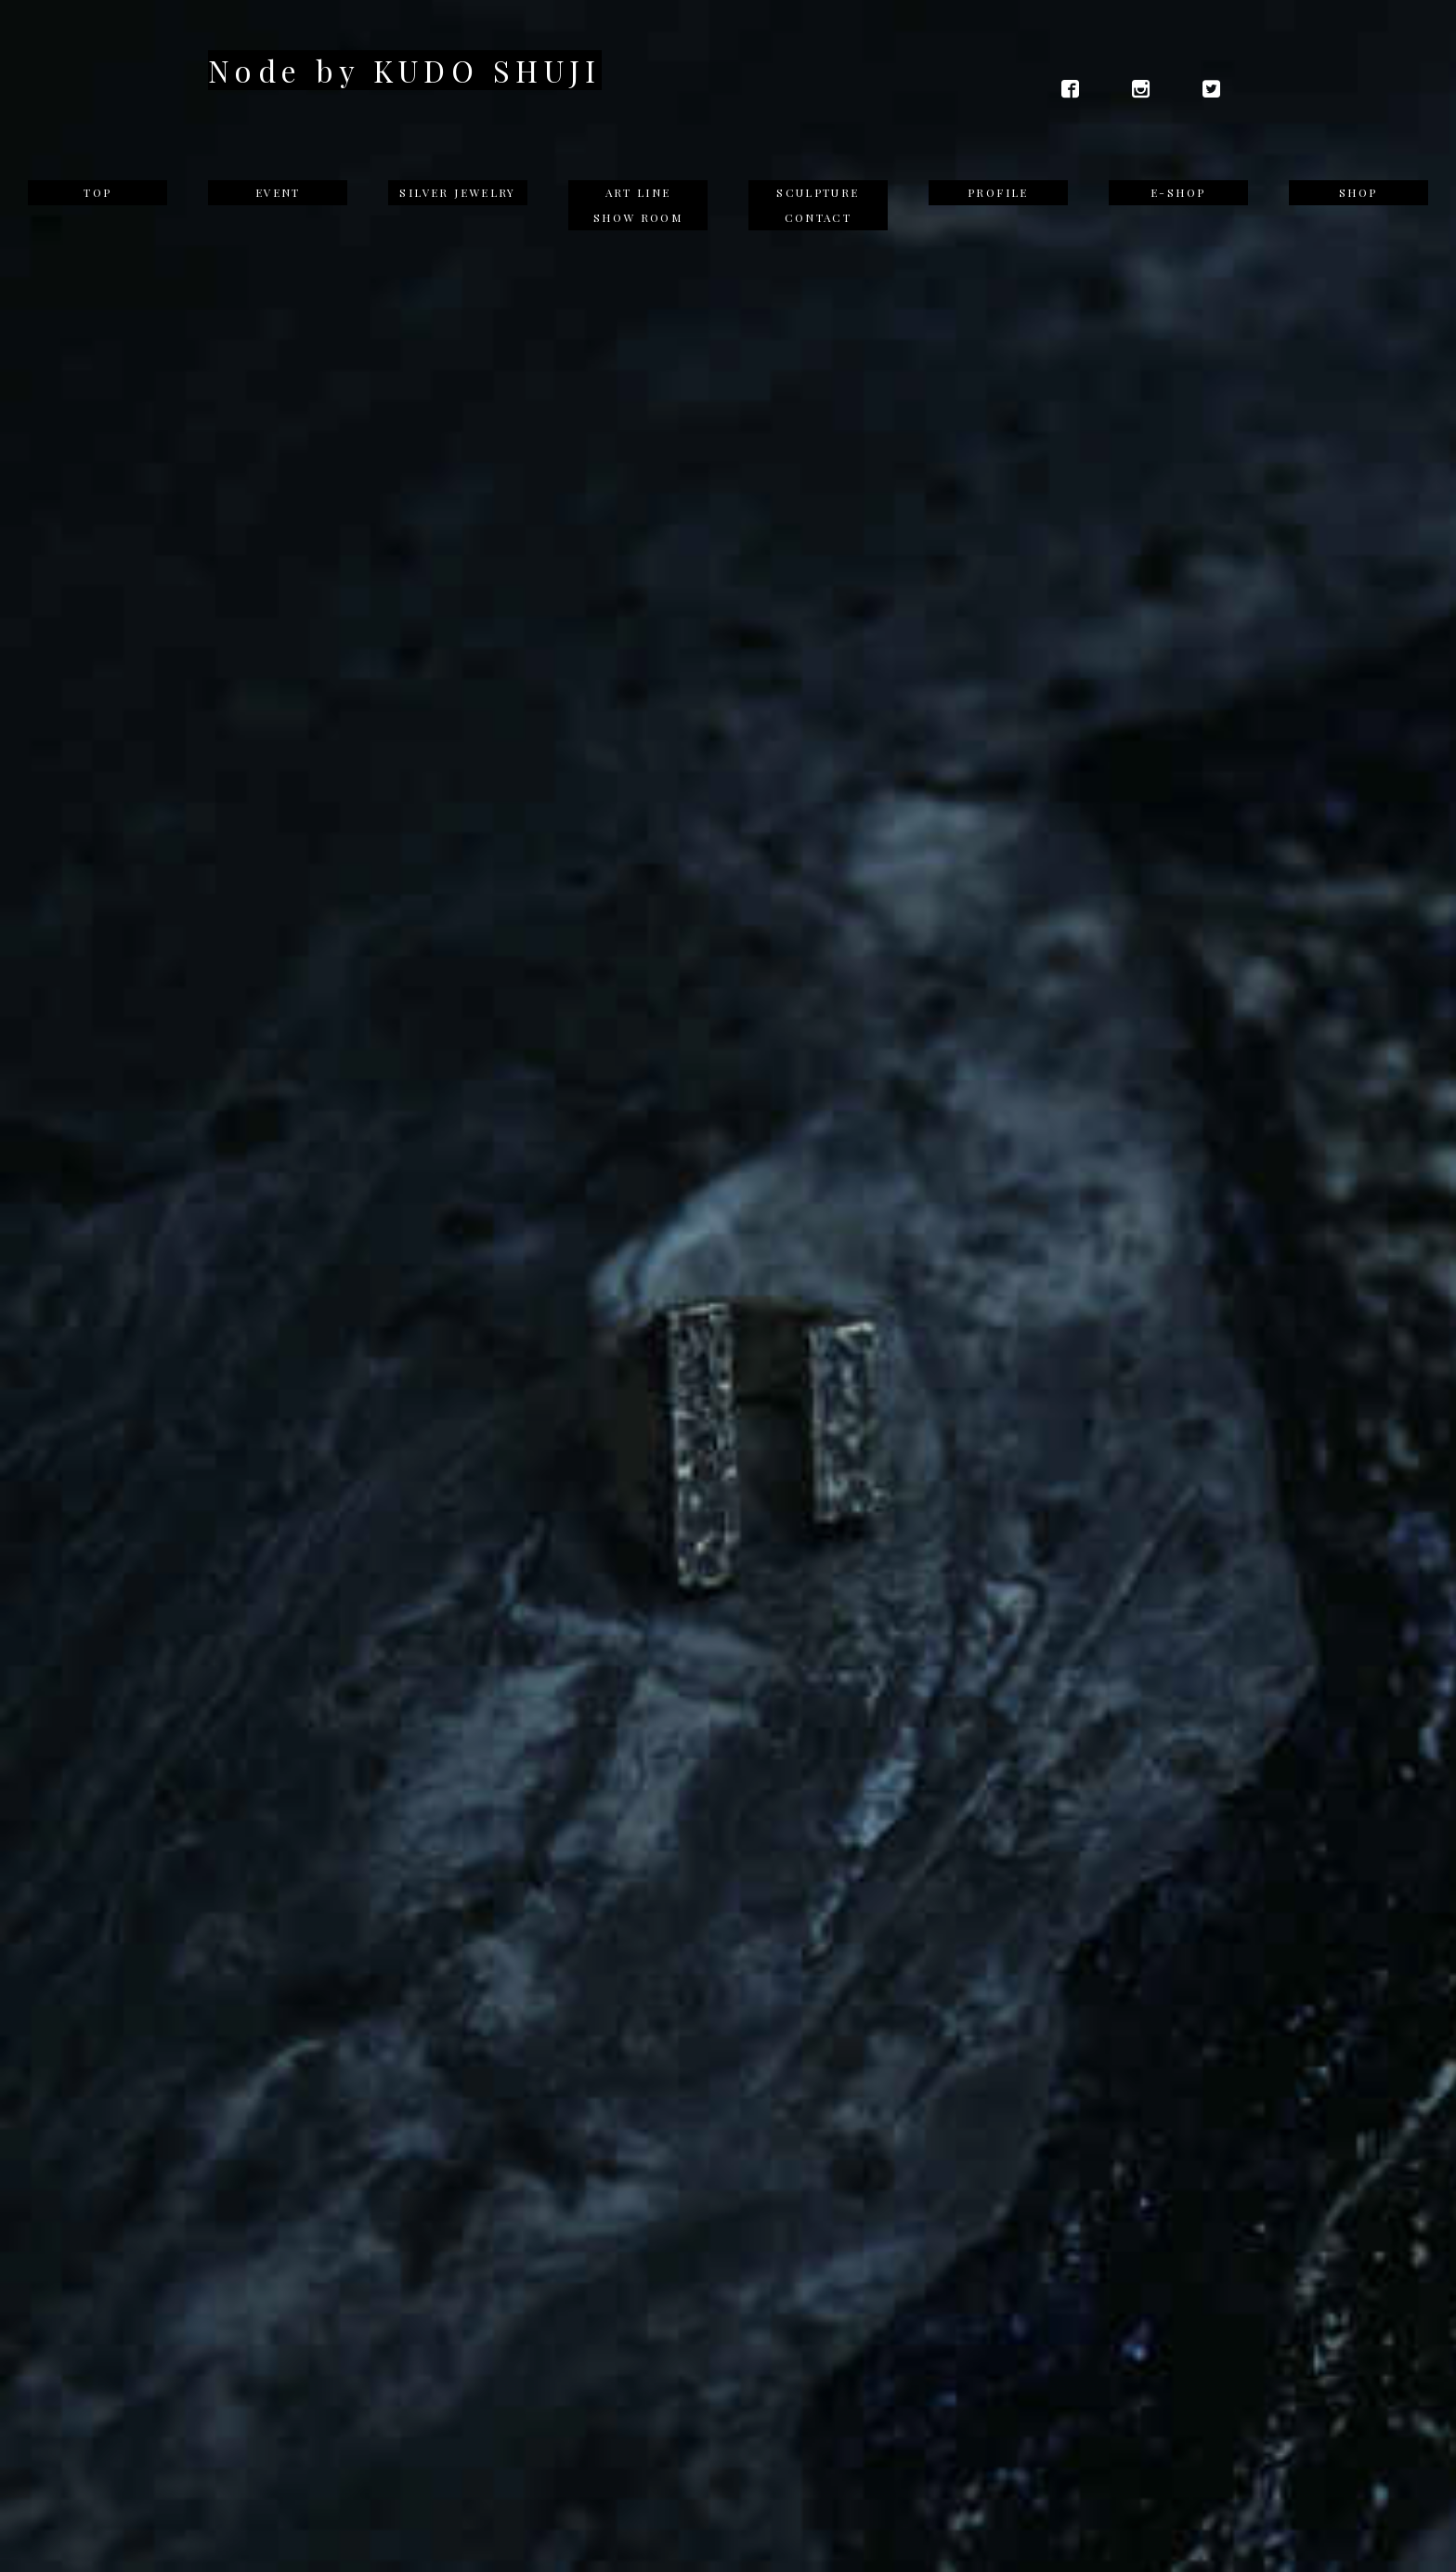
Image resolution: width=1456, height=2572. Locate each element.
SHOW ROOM (637, 217)
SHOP (1358, 192)
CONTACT (818, 217)
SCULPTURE (817, 192)
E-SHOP (1177, 192)
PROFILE (998, 192)
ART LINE (638, 192)
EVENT (278, 192)
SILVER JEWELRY (457, 192)
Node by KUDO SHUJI (405, 70)
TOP (97, 192)
